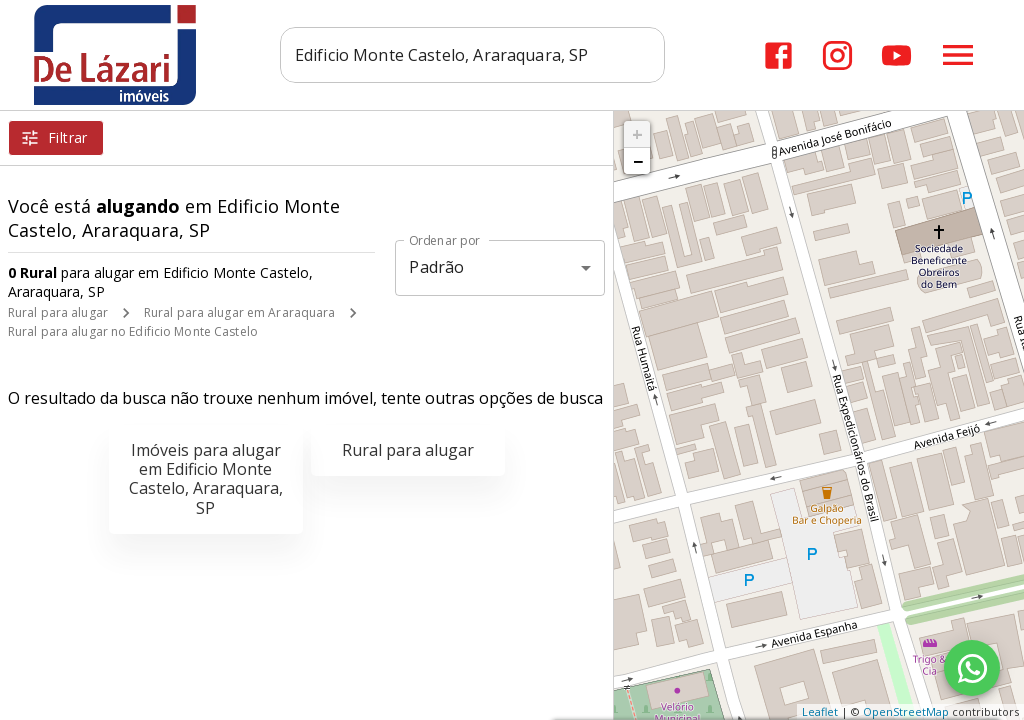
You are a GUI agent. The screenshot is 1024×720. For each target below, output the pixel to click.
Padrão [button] (436, 267)
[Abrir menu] (958, 55)
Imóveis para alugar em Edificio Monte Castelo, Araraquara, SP (206, 479)
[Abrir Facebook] (778, 55)
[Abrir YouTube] (896, 55)
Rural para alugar (58, 312)
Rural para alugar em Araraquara (240, 312)
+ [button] (637, 134)
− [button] (638, 161)
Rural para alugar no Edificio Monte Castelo (133, 331)
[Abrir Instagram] (837, 55)
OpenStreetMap (906, 711)
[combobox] (472, 55)
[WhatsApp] (972, 668)
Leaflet (820, 711)
